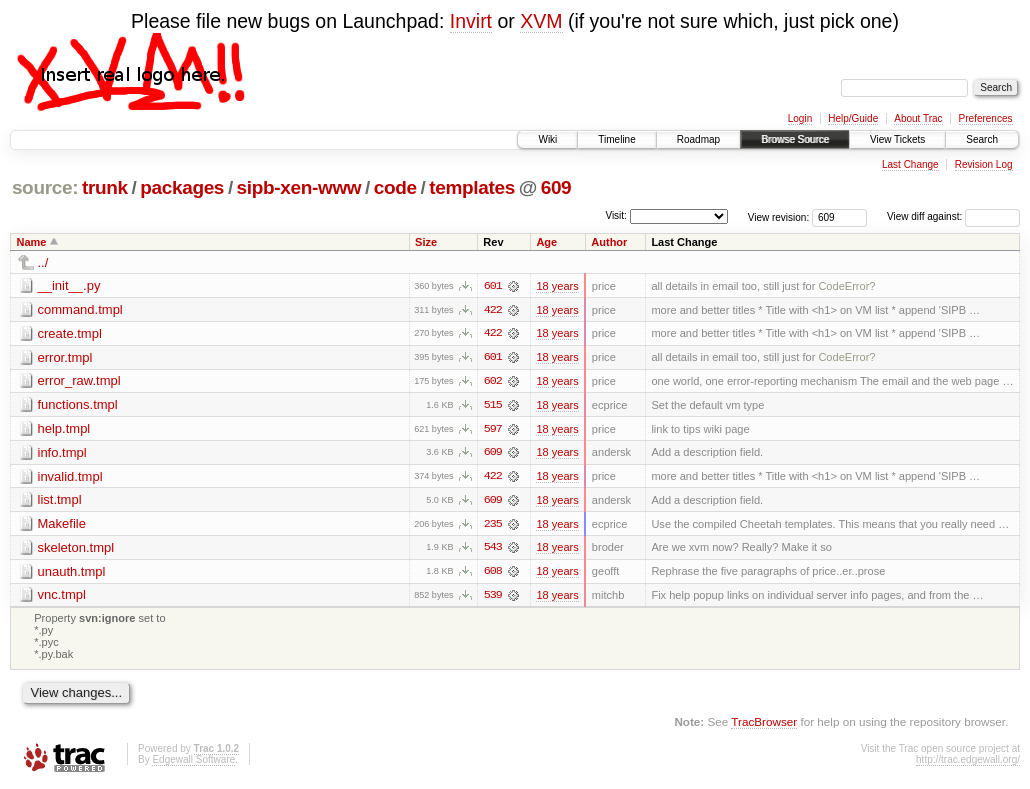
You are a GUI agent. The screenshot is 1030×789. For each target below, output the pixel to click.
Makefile (62, 525)
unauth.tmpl (72, 573)
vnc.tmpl (62, 597)
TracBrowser (764, 724)
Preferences (986, 118)
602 (493, 382)
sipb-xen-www (299, 187)
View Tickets (897, 139)
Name (32, 242)
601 (493, 286)
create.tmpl (70, 333)
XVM (541, 21)
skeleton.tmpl (76, 549)
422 (493, 310)
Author (609, 242)
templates (472, 187)
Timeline (616, 139)
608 (493, 574)
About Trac (918, 118)
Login (800, 118)
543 (493, 550)
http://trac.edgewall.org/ (968, 762)
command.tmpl (80, 309)
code (395, 187)
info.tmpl (62, 453)
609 (556, 187)
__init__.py (69, 285)
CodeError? (846, 286)
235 (493, 526)
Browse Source (795, 139)
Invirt (471, 21)
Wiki (547, 139)
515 (493, 406)
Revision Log (984, 164)
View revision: (779, 216)
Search (982, 139)
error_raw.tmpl (79, 381)
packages (182, 187)
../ (43, 262)
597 (493, 430)
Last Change (910, 164)
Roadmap (698, 139)
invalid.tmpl (70, 477)
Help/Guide (853, 118)
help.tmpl (64, 429)
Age (546, 242)
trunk (105, 187)
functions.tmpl (78, 405)
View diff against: (953, 216)
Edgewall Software (193, 762)
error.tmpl (65, 357)
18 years (557, 286)
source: (45, 187)
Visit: (616, 215)
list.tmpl (60, 501)
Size (426, 242)
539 (493, 598)
